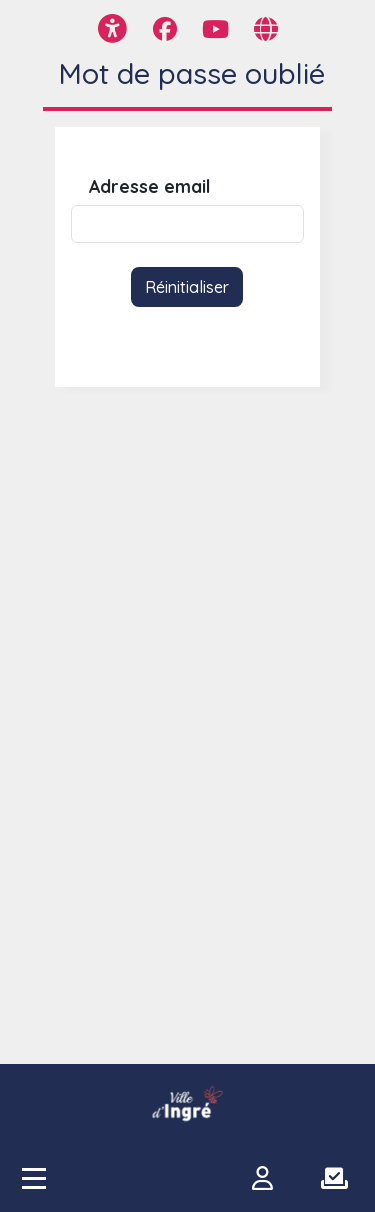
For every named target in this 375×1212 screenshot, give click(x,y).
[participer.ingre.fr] (188, 1104)
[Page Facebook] (165, 29)
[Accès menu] (34, 1178)
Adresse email (149, 186)
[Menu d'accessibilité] (112, 28)
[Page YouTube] (215, 29)
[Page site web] (266, 29)
